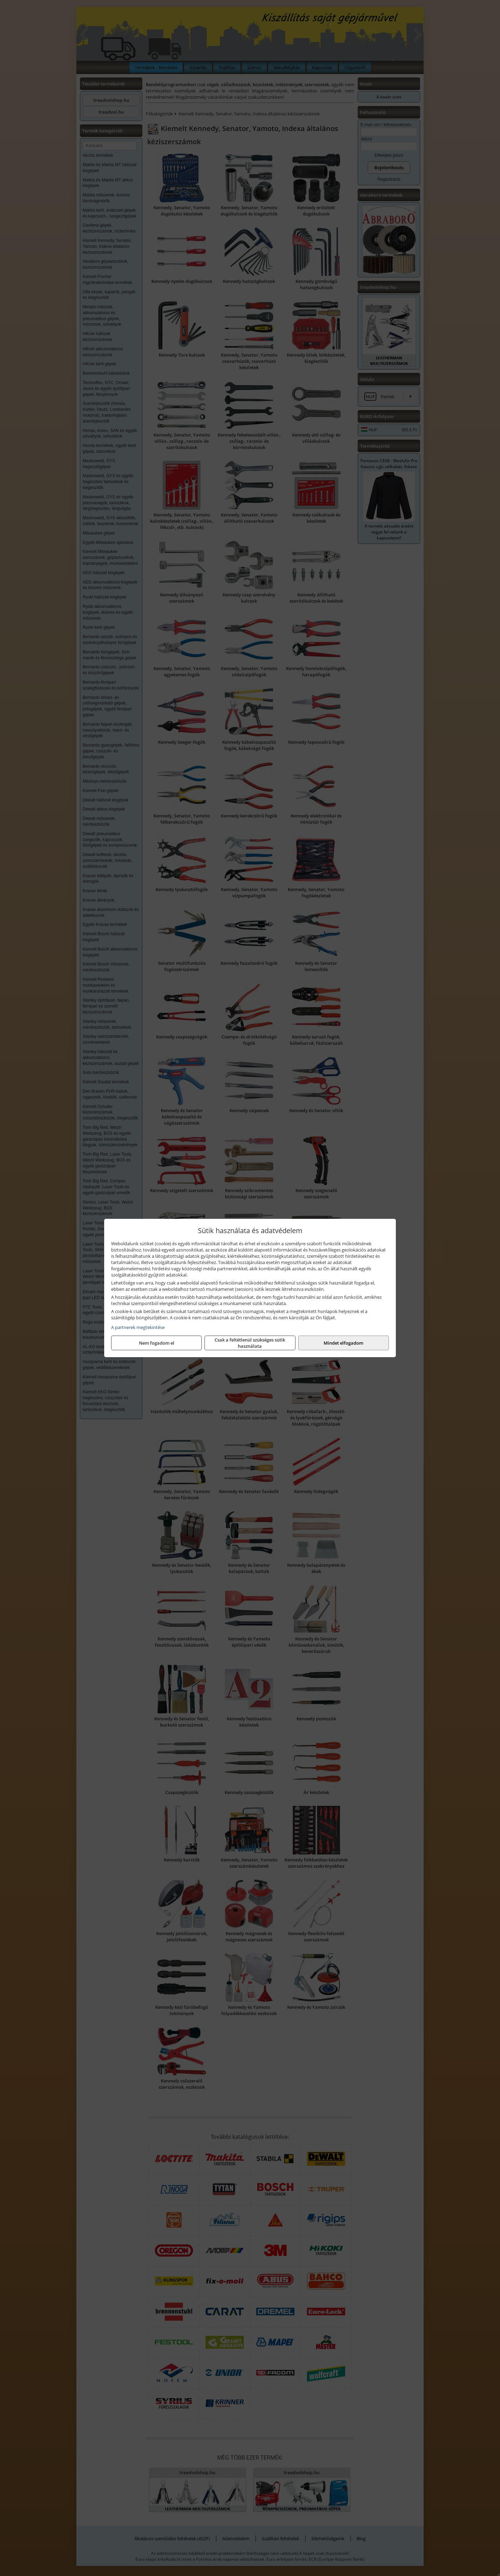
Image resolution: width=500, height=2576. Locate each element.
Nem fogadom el (156, 1343)
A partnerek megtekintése (138, 1327)
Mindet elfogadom (343, 1343)
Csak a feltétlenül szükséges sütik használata (250, 1343)
